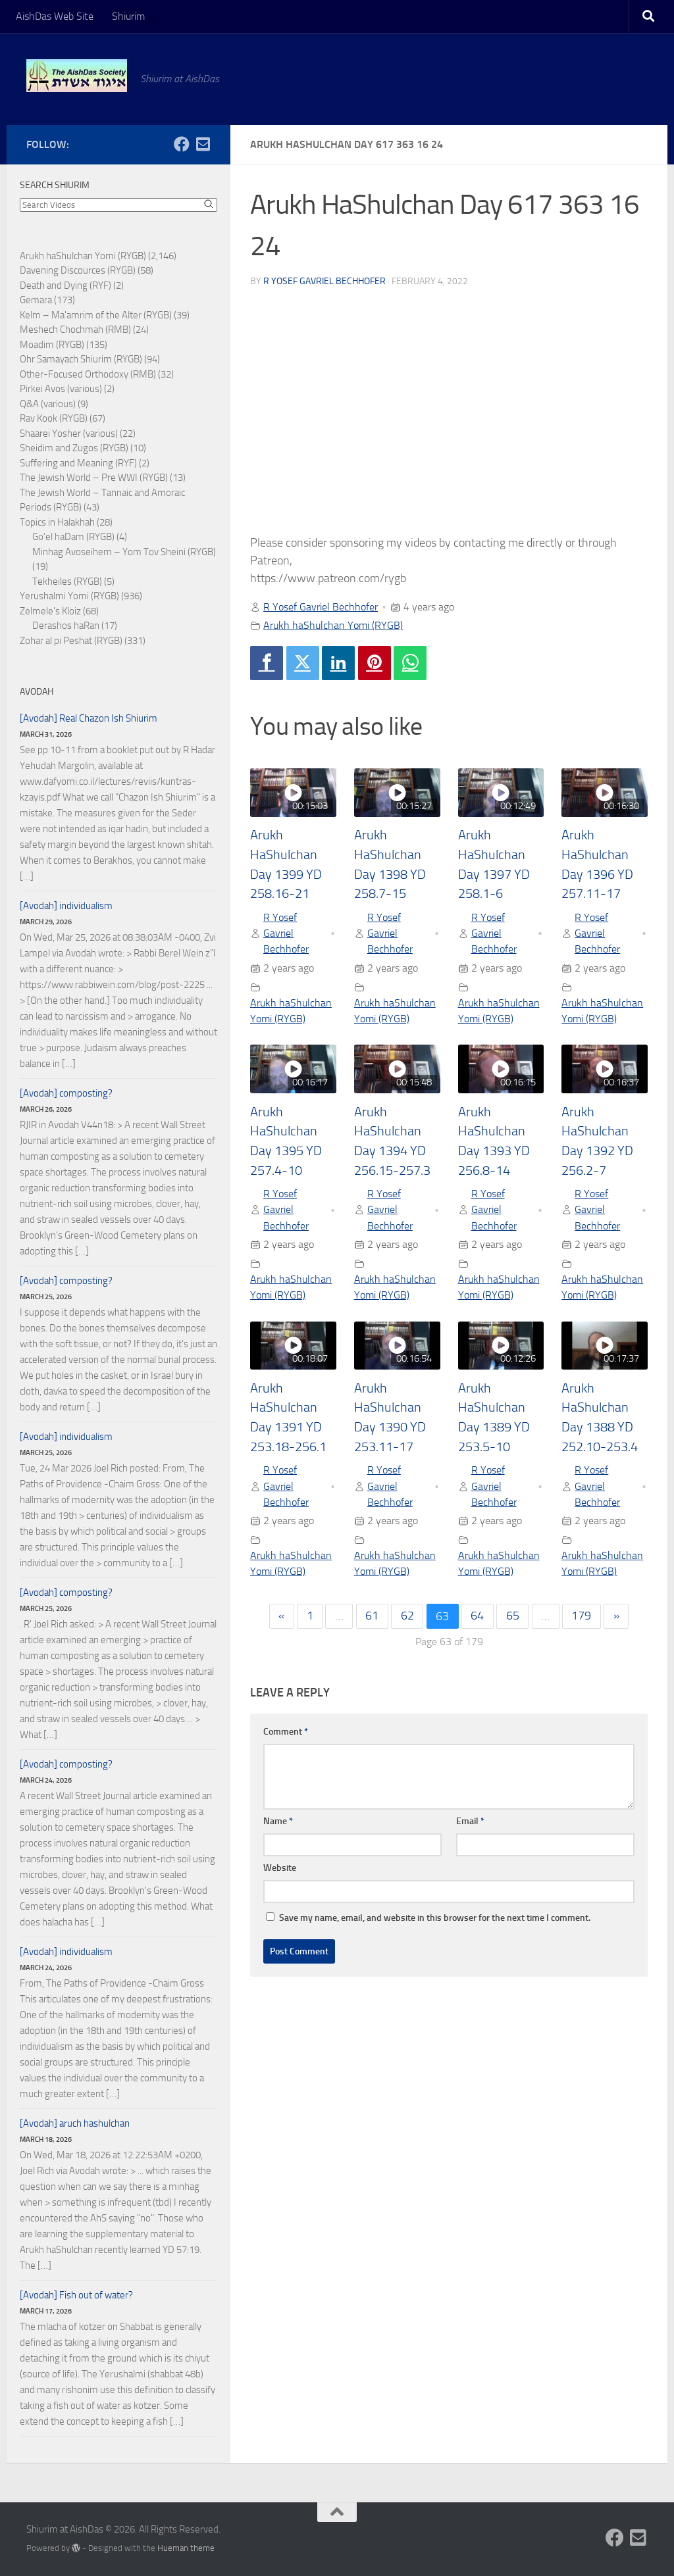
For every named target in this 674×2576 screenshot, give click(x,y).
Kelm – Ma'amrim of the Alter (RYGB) (96, 315)
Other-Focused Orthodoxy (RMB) (88, 374)
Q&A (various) (48, 404)
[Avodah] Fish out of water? (76, 2295)
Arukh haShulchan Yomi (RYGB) (333, 625)
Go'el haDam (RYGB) (73, 537)
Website (279, 1869)
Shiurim (128, 16)
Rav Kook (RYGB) (54, 418)
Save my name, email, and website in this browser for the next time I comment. (434, 1919)
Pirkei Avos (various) (61, 389)
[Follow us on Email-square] (203, 144)
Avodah (36, 691)
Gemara (36, 300)
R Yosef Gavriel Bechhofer (324, 281)
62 (407, 1617)
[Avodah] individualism (66, 906)
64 (477, 1617)
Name (278, 1822)
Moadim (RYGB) (52, 345)
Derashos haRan (65, 626)
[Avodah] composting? (66, 1093)
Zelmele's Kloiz (50, 611)
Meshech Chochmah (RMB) (75, 329)
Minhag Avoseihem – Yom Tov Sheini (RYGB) (124, 552)
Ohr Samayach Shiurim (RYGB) (81, 359)
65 (512, 1617)
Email (470, 1822)
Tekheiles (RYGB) (67, 581)
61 (371, 1617)
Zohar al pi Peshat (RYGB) (71, 641)
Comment (285, 1733)
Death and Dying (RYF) (65, 285)
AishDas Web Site (54, 16)
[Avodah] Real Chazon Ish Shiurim (88, 718)
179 (582, 1617)
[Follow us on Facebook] (182, 144)
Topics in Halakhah (57, 522)
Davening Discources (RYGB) (78, 270)
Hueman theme (186, 2548)
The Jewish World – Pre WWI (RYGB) (94, 477)
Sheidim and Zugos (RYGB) (74, 448)
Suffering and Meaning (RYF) (78, 463)
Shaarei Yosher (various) (69, 433)
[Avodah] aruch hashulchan (75, 2123)
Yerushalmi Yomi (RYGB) (69, 596)
